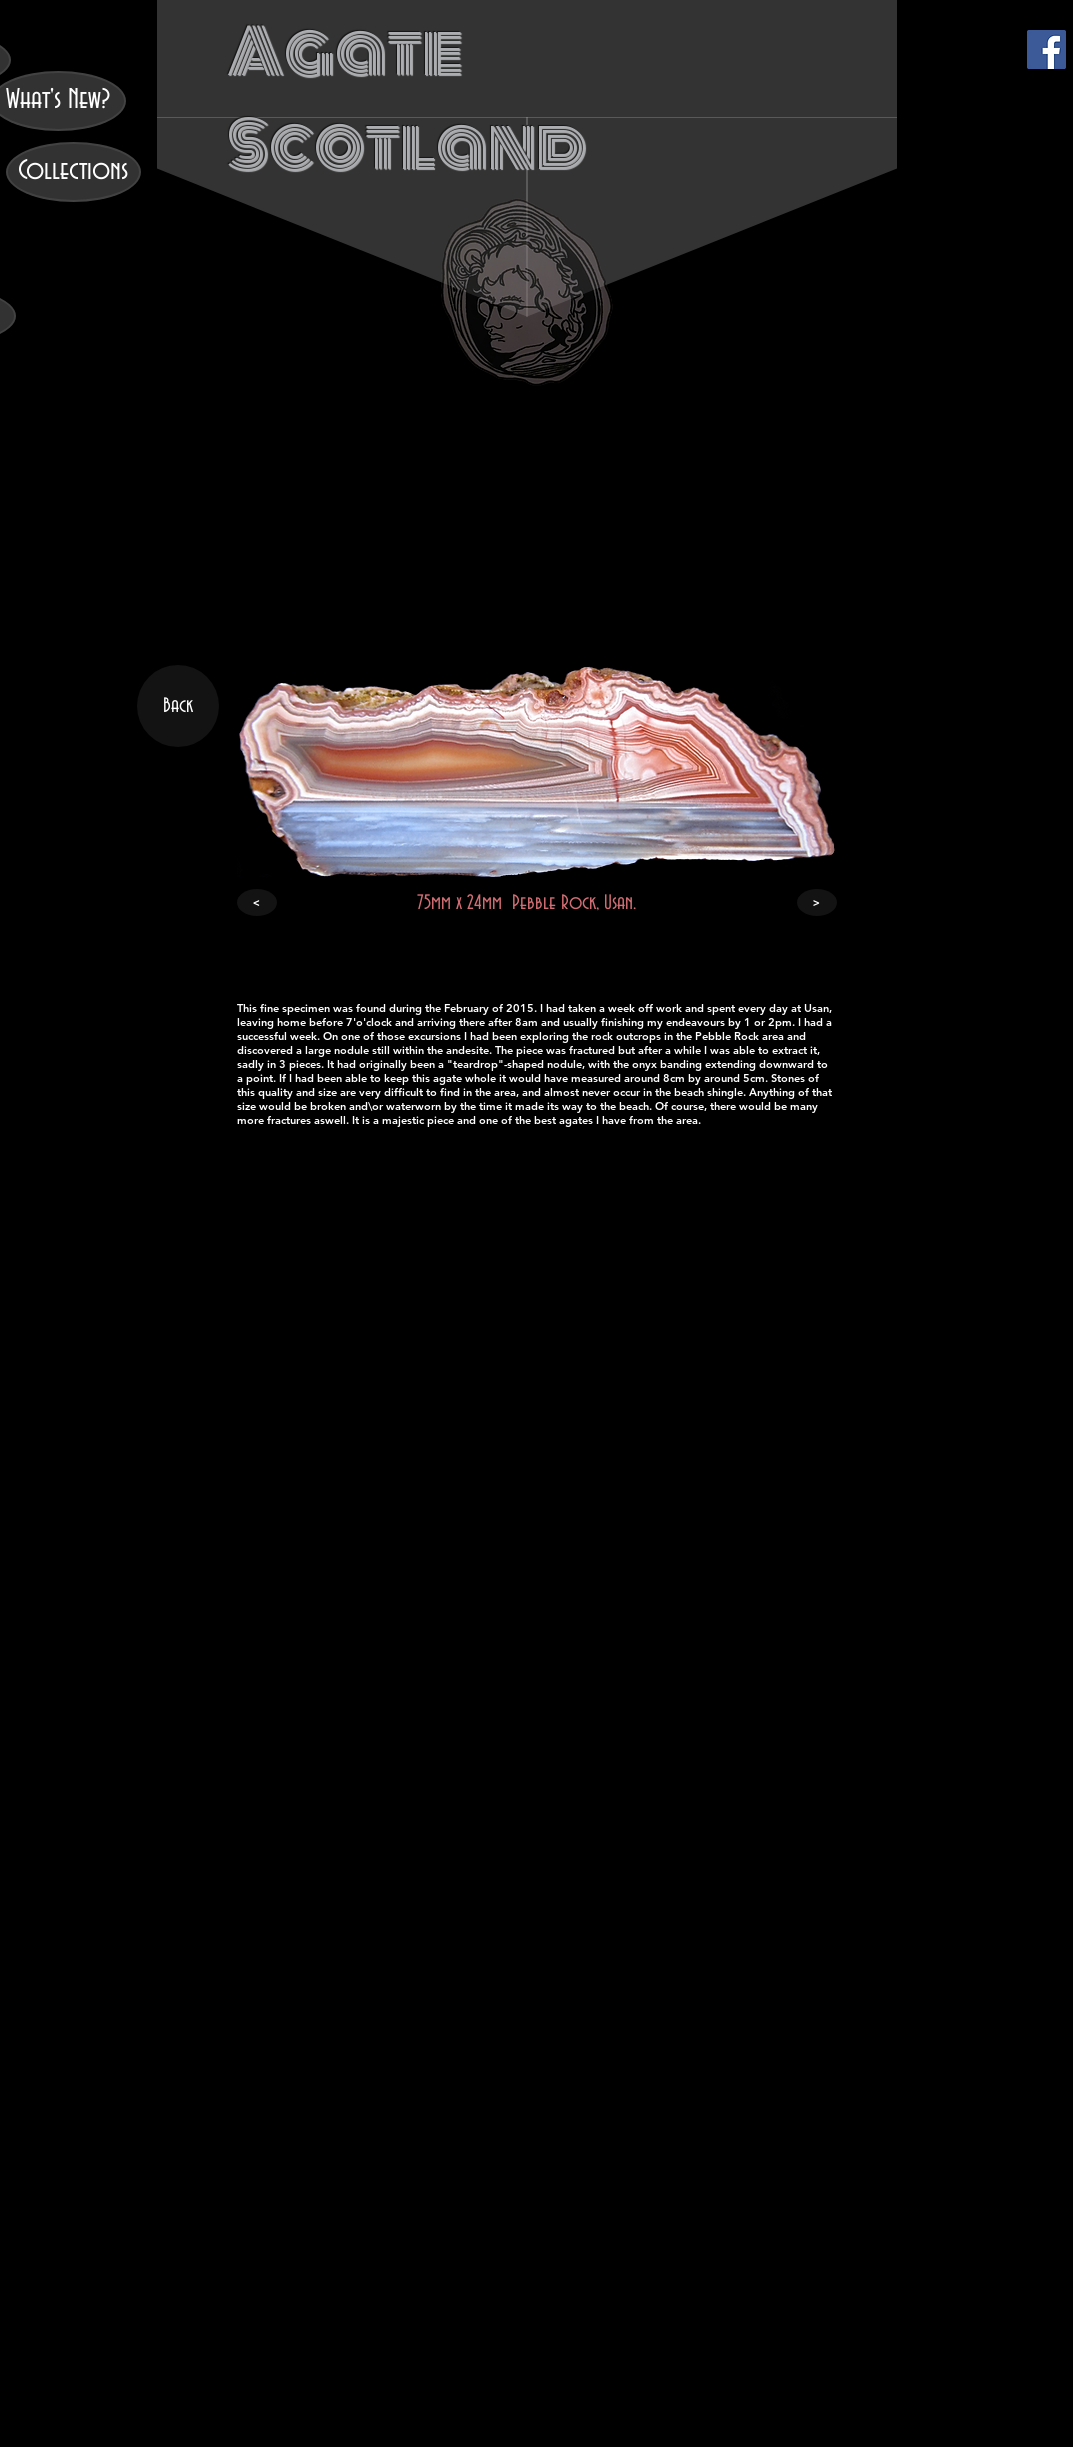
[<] (257, 902)
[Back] (178, 706)
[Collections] (73, 172)
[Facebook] (1046, 49)
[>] (817, 902)
